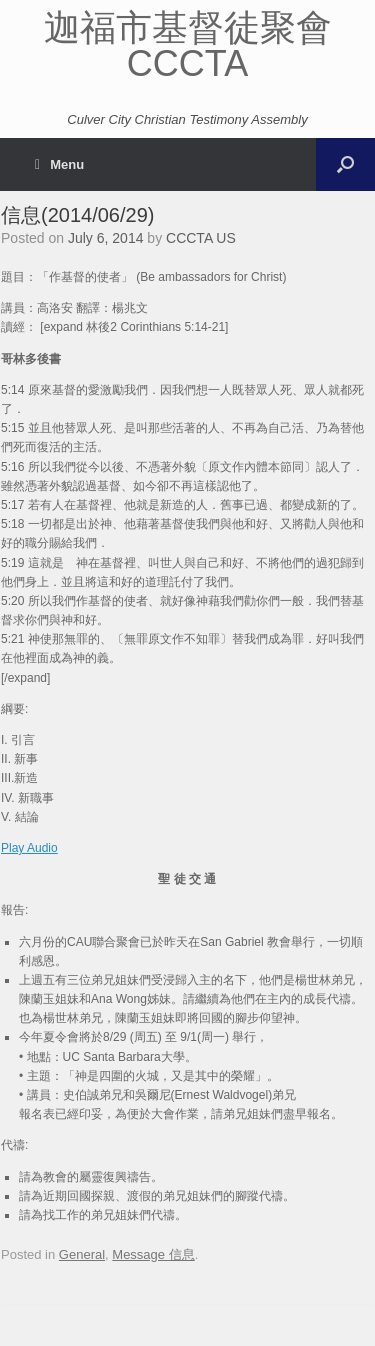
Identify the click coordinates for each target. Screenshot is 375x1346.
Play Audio (29, 848)
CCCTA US (201, 238)
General (82, 1254)
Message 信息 (153, 1254)
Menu (59, 164)
